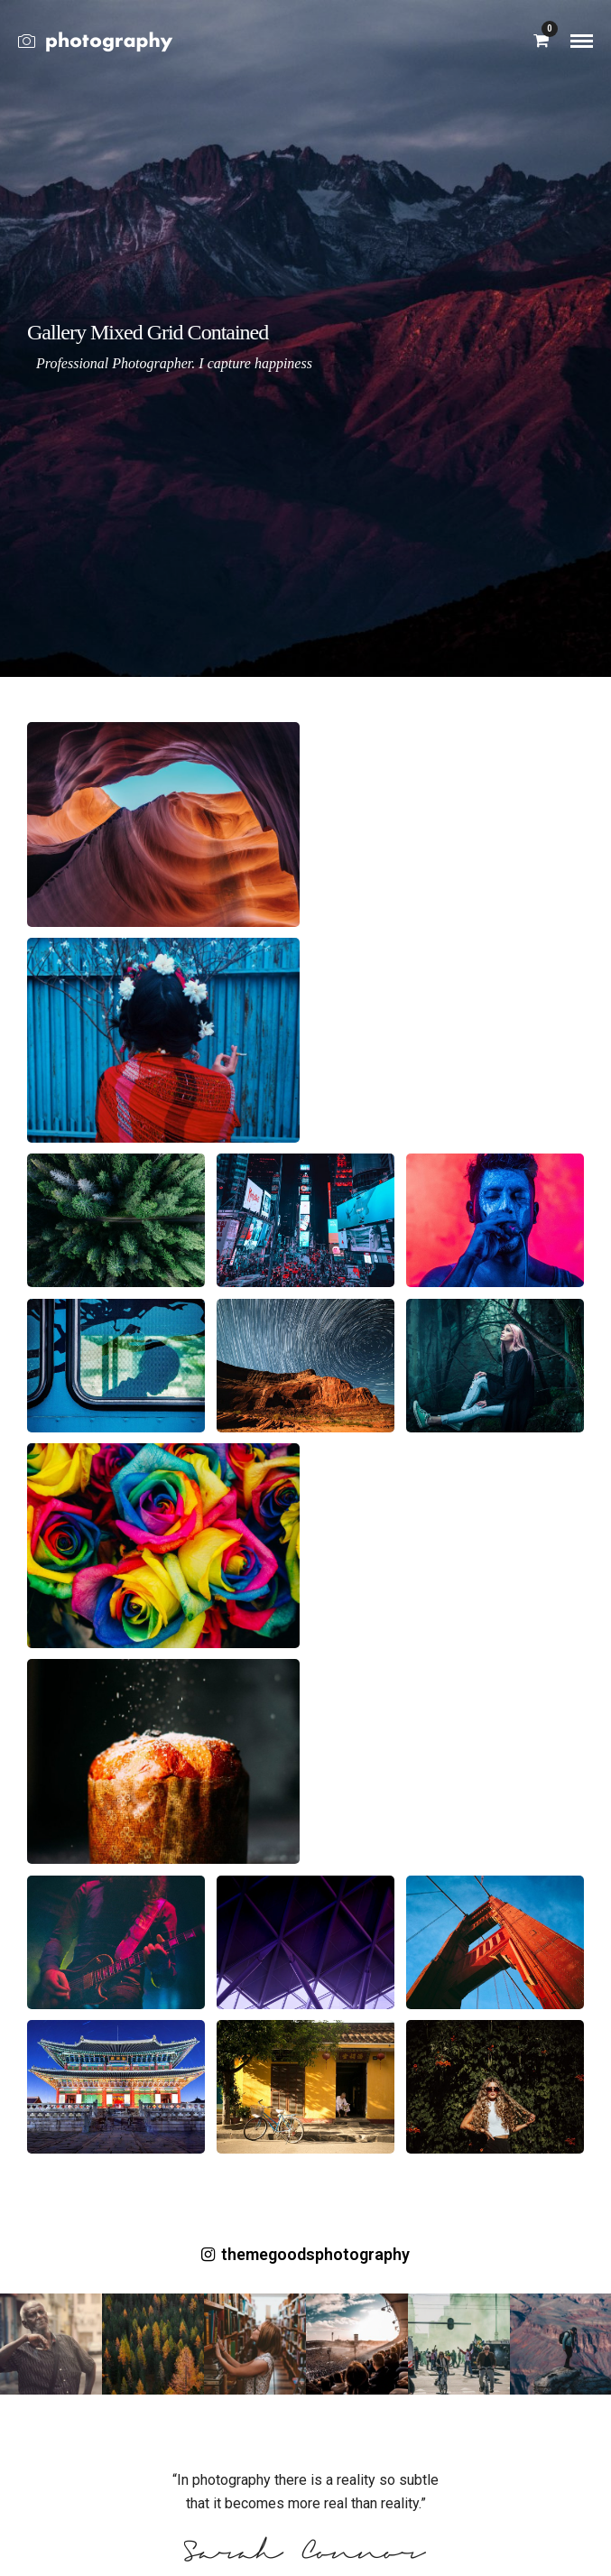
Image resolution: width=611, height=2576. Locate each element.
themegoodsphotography (305, 2254)
